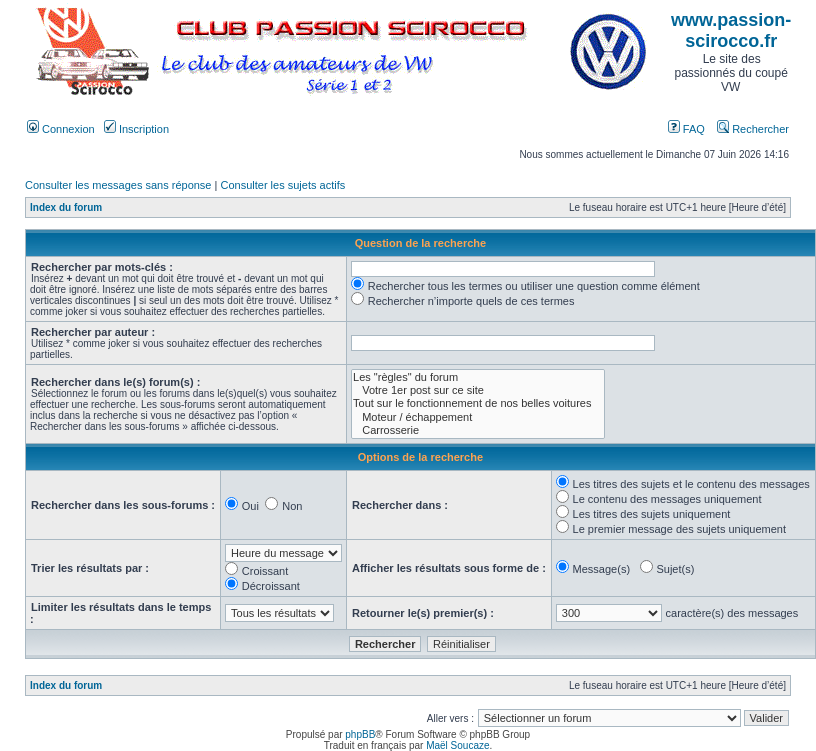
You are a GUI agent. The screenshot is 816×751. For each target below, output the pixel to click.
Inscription (136, 129)
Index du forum (66, 207)
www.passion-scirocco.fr (731, 30)
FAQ (686, 129)
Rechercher (753, 129)
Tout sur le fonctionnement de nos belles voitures (477, 403)
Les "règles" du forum (477, 377)
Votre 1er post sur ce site (477, 390)
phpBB (360, 734)
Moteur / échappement (477, 417)
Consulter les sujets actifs (282, 185)
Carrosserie (477, 430)
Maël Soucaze (457, 745)
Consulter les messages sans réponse (118, 185)
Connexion (61, 129)
